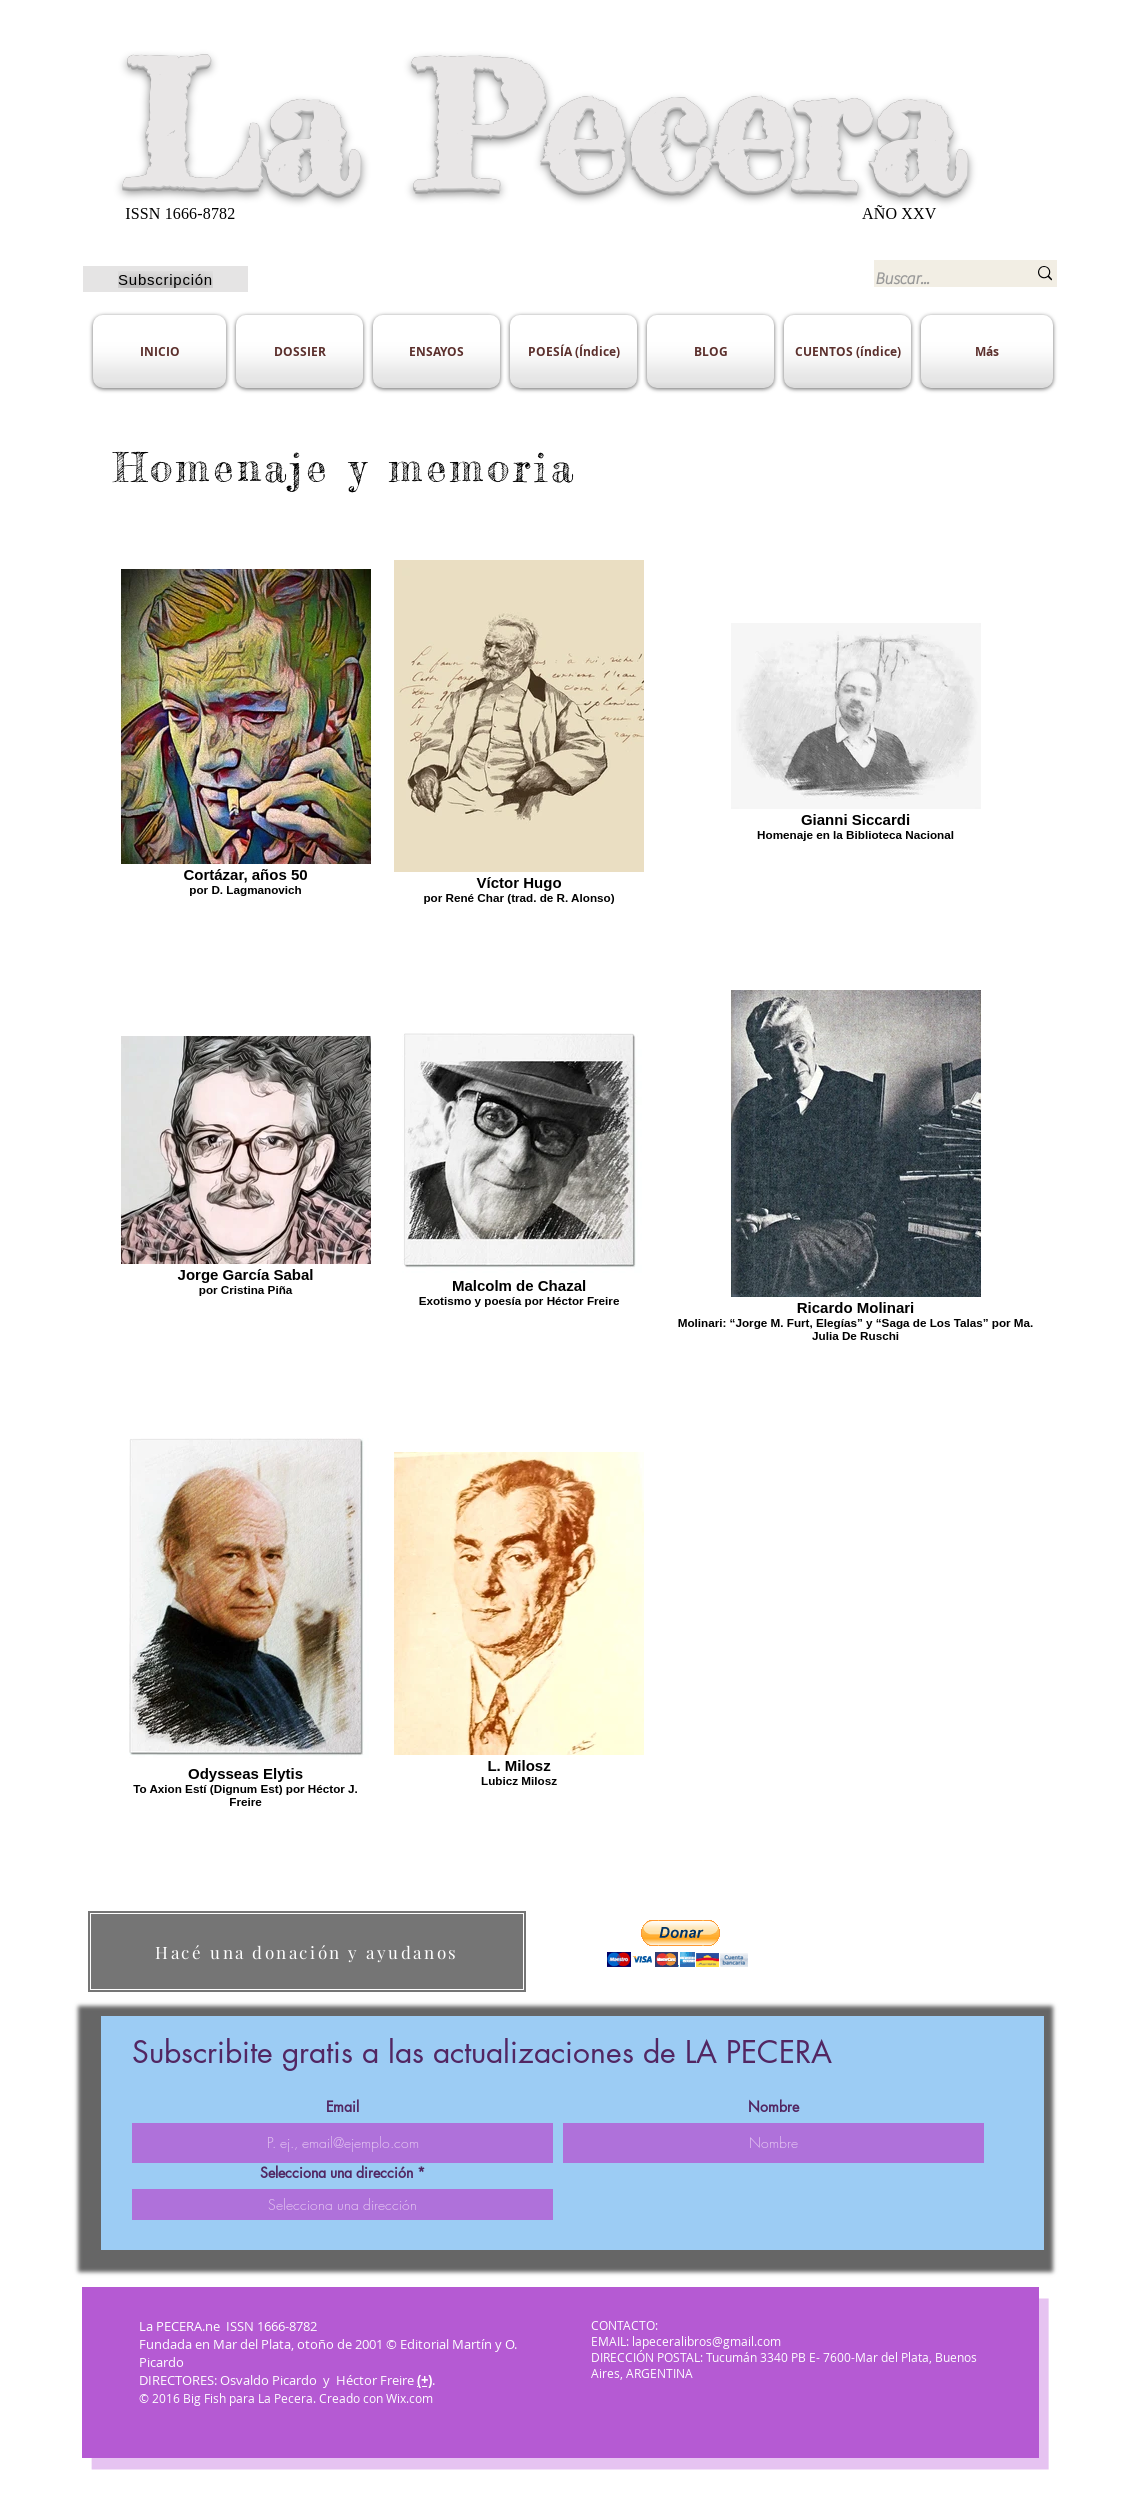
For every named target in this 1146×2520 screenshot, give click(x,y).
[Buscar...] (935, 279)
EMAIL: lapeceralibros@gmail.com (686, 2341)
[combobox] (342, 2204)
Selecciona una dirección (336, 2173)
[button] (677, 1943)
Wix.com (411, 2398)
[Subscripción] (165, 279)
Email (342, 2107)
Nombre (773, 2107)
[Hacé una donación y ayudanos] (307, 1951)
